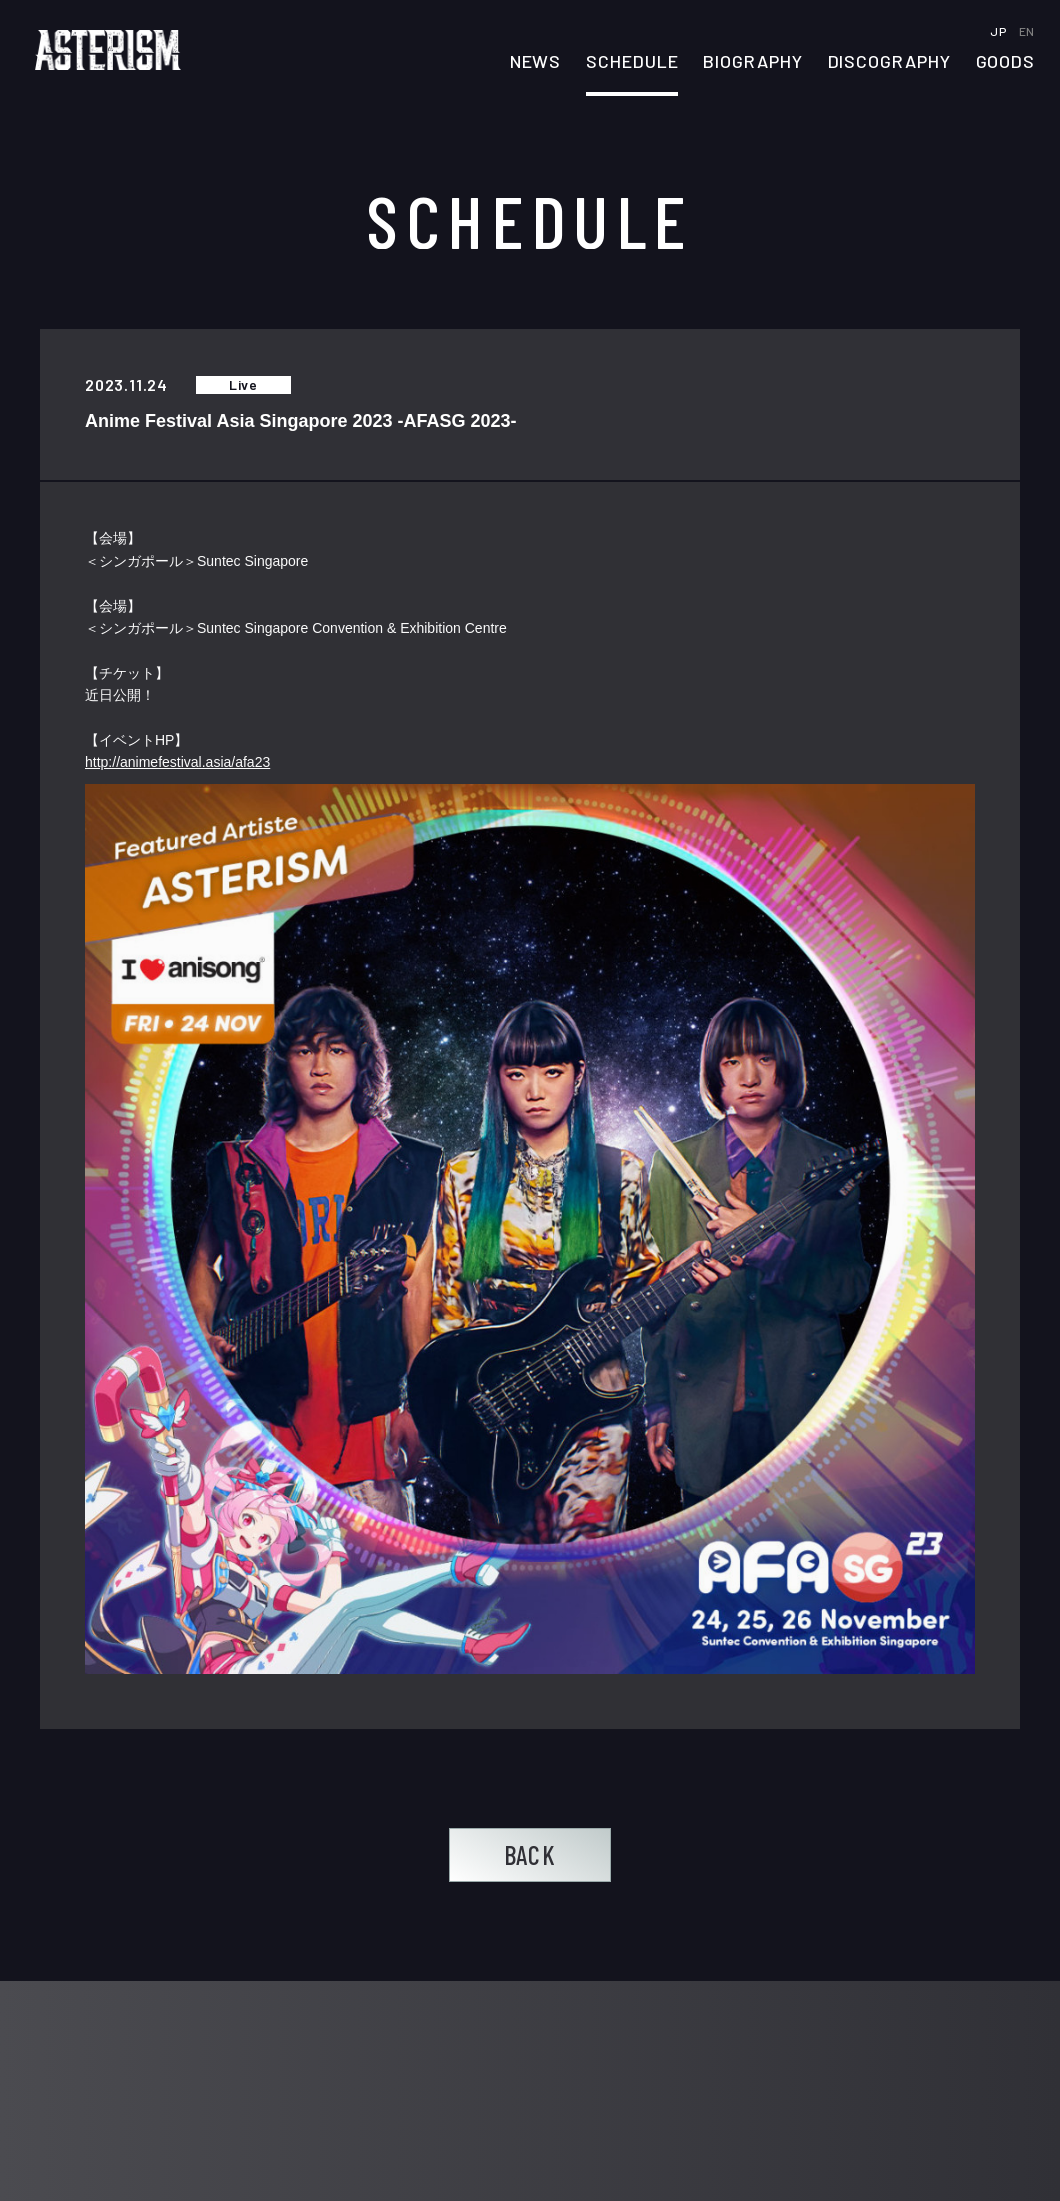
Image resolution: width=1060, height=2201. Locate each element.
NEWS (536, 62)
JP (999, 31)
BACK (530, 1854)
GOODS (1006, 62)
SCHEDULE (632, 62)
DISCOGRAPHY (889, 62)
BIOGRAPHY (752, 62)
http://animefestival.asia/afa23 (177, 763)
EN (1027, 31)
